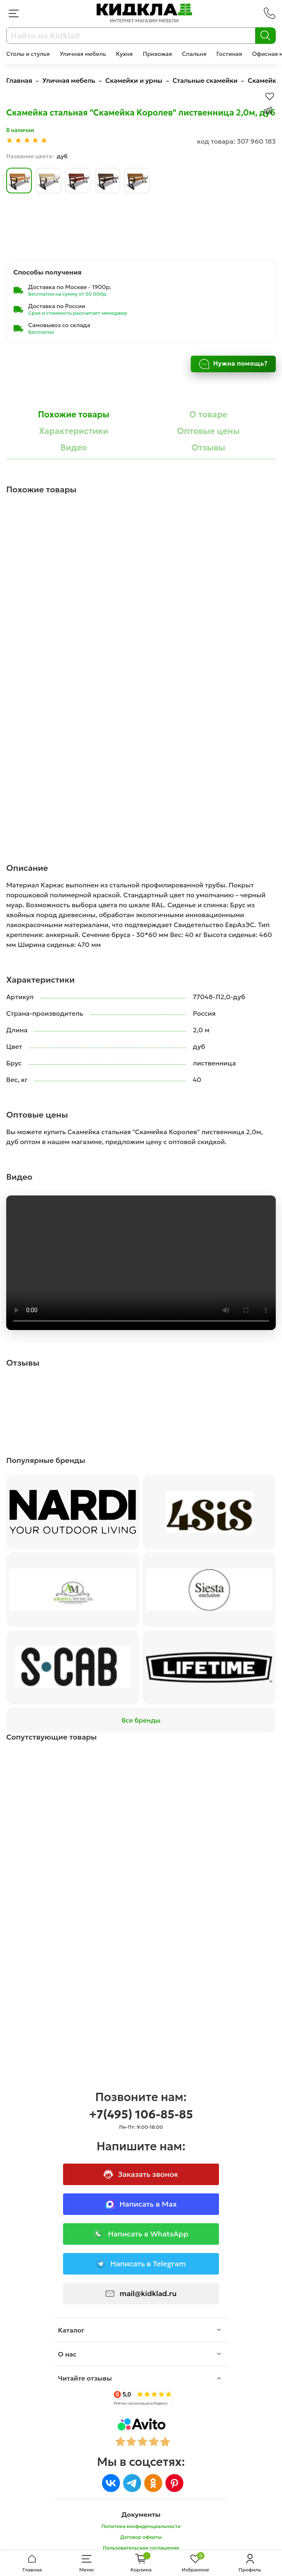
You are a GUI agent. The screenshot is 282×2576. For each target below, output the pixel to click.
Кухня (124, 54)
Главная (19, 80)
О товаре (209, 414)
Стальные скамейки (205, 80)
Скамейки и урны (134, 80)
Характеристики (74, 431)
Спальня (194, 54)
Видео (74, 447)
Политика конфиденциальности (140, 2526)
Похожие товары (73, 414)
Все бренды (141, 1720)
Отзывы (208, 447)
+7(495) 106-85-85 (141, 2114)
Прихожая (157, 54)
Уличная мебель (83, 54)
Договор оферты (141, 2537)
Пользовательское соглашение (141, 2548)
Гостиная (229, 54)
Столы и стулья (28, 54)
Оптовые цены (208, 431)
